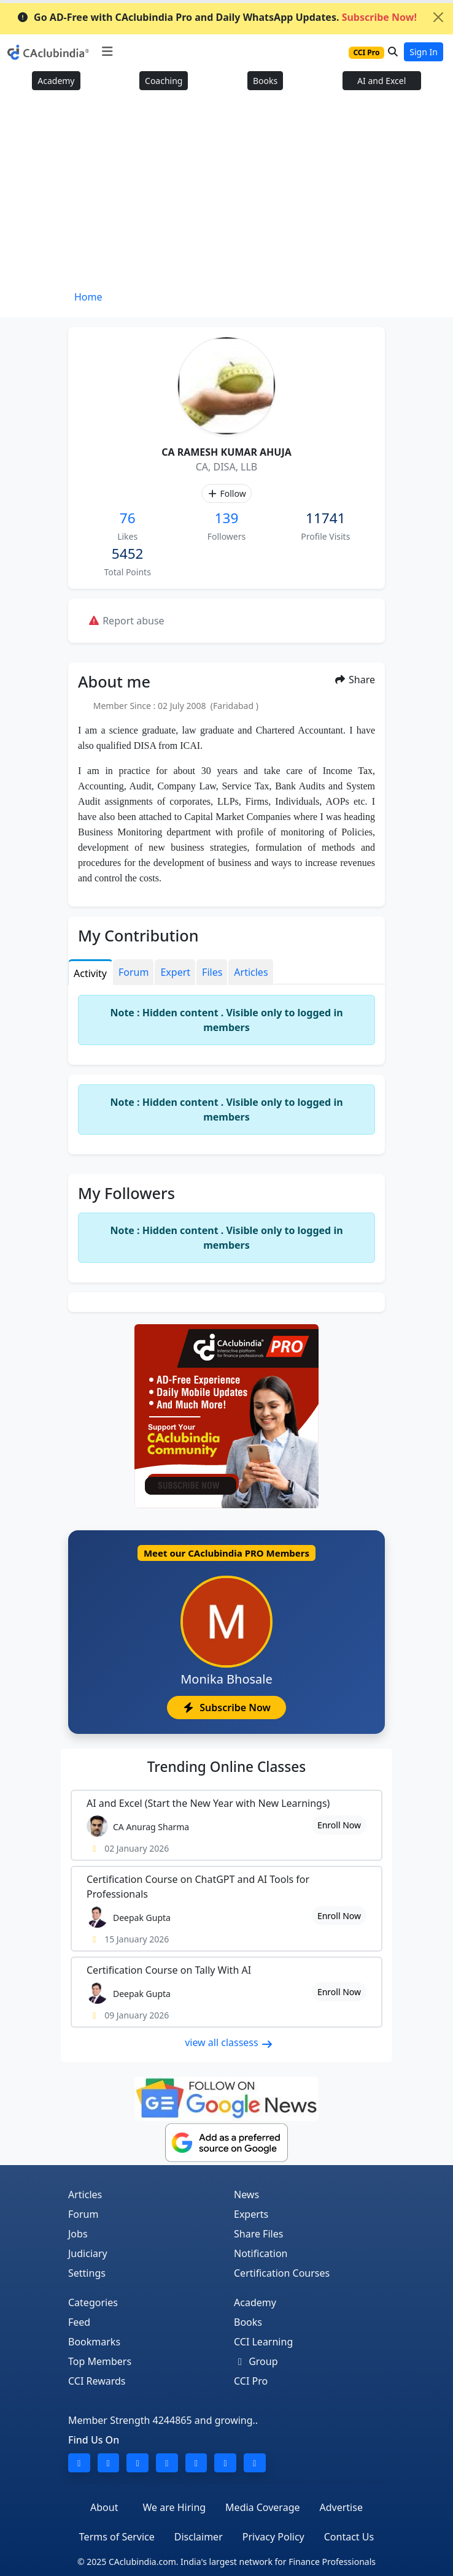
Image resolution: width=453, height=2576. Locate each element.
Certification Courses (282, 2273)
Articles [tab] (251, 972)
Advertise (341, 2507)
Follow (226, 493)
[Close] (438, 17)
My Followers (126, 1193)
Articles (85, 2194)
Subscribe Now (226, 1707)
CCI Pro (251, 2381)
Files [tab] (212, 972)
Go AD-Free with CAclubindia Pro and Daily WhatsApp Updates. (217, 17)
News (246, 2194)
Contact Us (349, 2536)
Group (256, 2361)
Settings (87, 2273)
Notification (261, 2253)
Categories (93, 2302)
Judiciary (87, 2253)
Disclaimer (198, 2536)
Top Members (99, 2361)
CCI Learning (263, 2341)
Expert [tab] (175, 972)
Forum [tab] (133, 972)
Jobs (78, 2234)
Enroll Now (339, 1825)
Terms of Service (117, 2536)
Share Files (258, 2234)
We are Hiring (174, 2507)
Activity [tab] (90, 973)
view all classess (229, 2042)
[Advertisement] (226, 194)
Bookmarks (94, 2341)
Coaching (163, 80)
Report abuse (126, 620)
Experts (251, 2214)
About (104, 2507)
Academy (55, 80)
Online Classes (226, 1766)
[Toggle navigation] (107, 51)
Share (354, 679)
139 (227, 517)
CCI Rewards (97, 2381)
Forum (83, 2214)
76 (128, 517)
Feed (79, 2322)
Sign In (423, 52)
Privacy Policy (273, 2536)
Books (265, 80)
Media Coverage (262, 2507)
